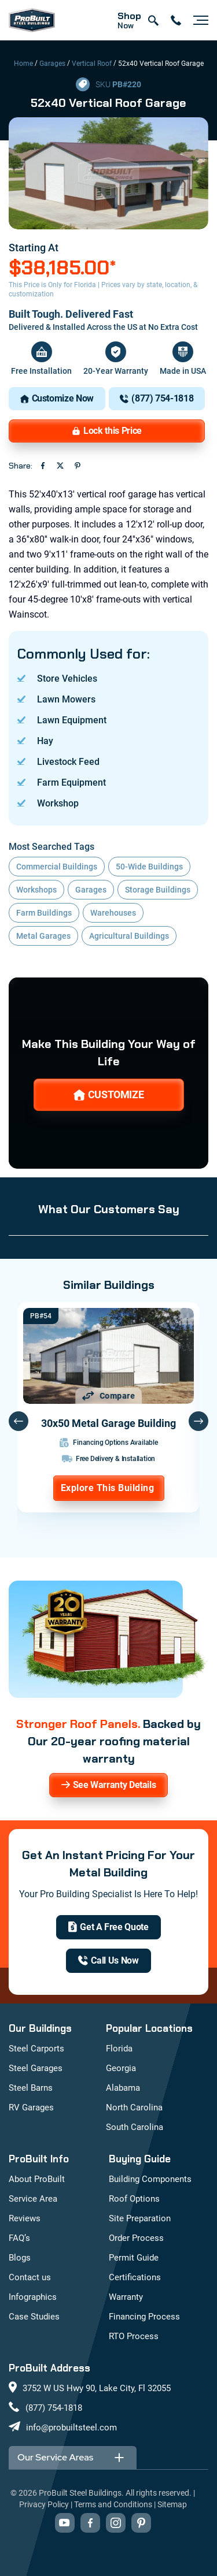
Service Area (33, 2199)
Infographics (33, 2297)
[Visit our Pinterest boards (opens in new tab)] (141, 2523)
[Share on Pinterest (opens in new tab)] (77, 466)
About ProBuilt (37, 2179)
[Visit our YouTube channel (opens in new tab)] (65, 2523)
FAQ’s (19, 2238)
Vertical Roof (92, 64)
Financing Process (144, 2316)
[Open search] (153, 20)
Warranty (126, 2297)
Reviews (25, 2218)
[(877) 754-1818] (157, 398)
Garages (52, 64)
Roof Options (134, 2199)
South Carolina (134, 2127)
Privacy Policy (44, 2504)
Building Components (150, 2179)
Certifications (135, 2277)
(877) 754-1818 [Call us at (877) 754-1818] (53, 2408)
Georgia (121, 2068)
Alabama (123, 2088)
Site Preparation (140, 2218)
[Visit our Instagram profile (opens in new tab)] (116, 2523)
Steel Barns (31, 2088)
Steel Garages (35, 2068)
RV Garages (31, 2107)
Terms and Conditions (113, 2504)
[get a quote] (108, 1927)
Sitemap (172, 2504)
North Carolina (134, 2107)
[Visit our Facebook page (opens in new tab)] (90, 2523)
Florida (119, 2048)
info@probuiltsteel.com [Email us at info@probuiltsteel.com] (71, 2427)
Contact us (30, 2277)
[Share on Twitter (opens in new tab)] (60, 466)
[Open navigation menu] (197, 20)
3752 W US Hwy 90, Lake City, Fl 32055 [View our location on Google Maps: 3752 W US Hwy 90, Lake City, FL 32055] (97, 2388)
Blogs (20, 2257)
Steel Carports (36, 2048)
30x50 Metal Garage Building (108, 1423)
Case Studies (34, 2316)
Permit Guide (134, 2257)
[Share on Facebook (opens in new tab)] (43, 466)
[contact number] (176, 20)
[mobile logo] (32, 20)
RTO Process (134, 2336)
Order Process (136, 2238)
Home (23, 64)
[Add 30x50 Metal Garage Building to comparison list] (108, 1396)
